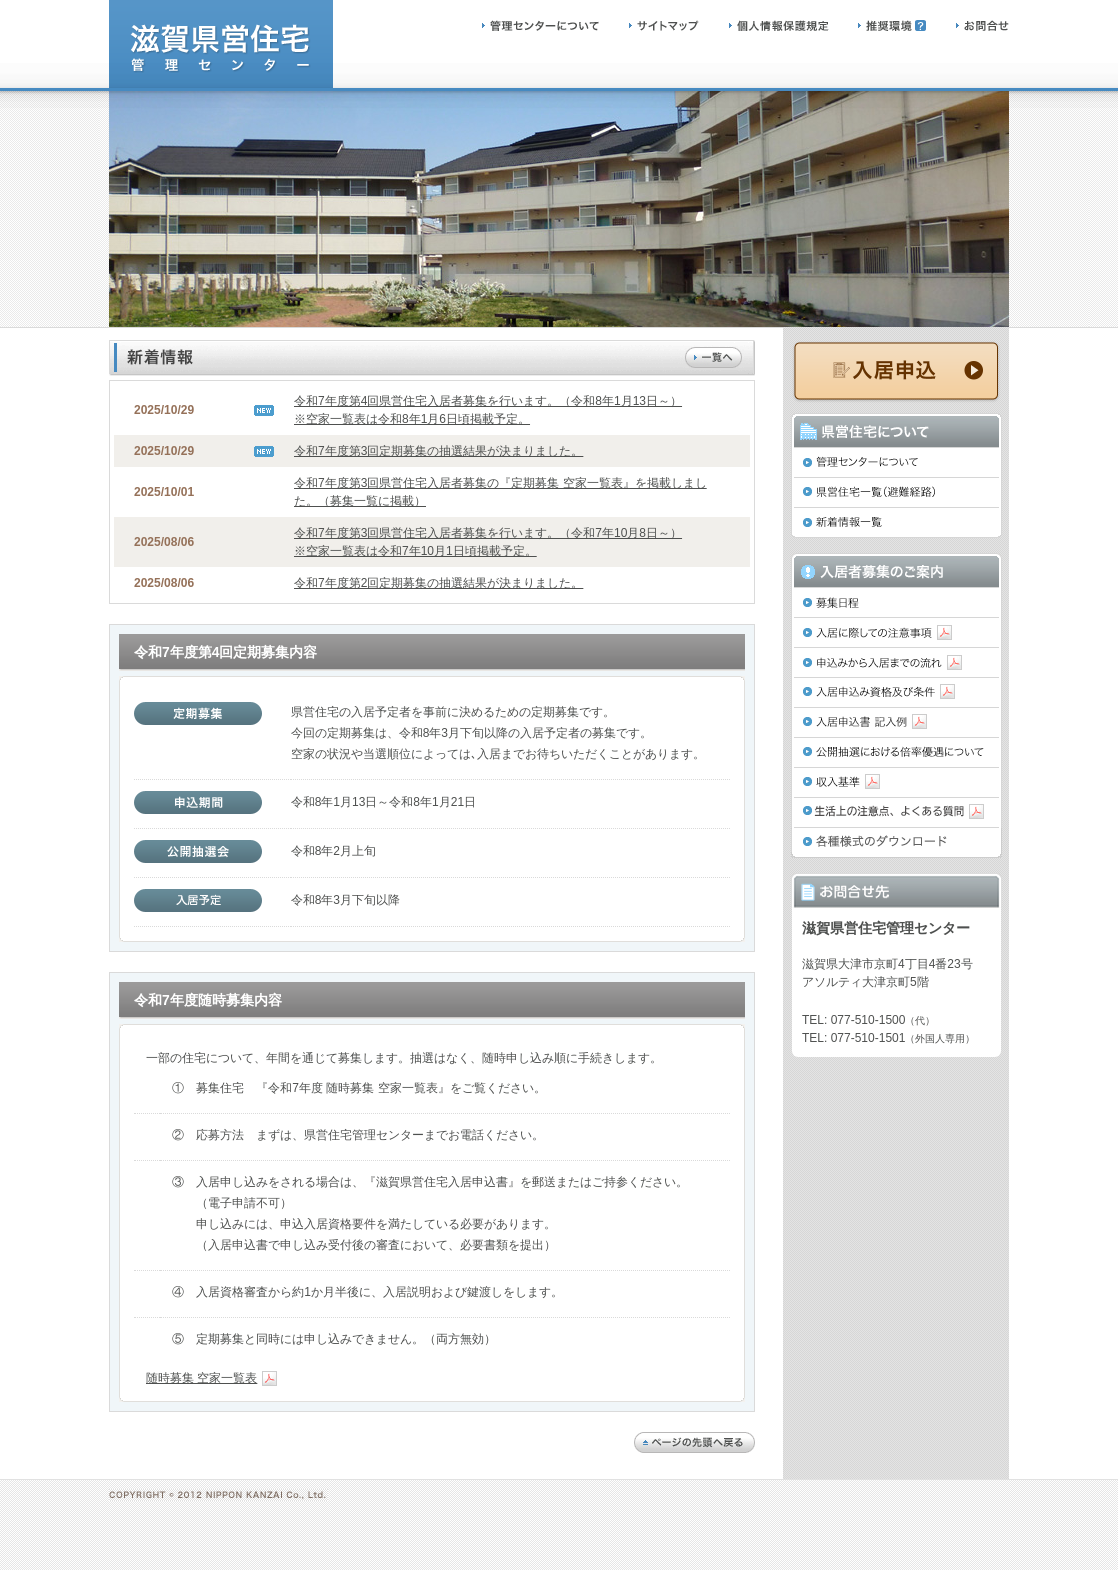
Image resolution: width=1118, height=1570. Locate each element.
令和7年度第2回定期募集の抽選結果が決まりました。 (438, 583)
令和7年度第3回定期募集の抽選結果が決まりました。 (438, 451)
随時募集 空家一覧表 (211, 1378)
